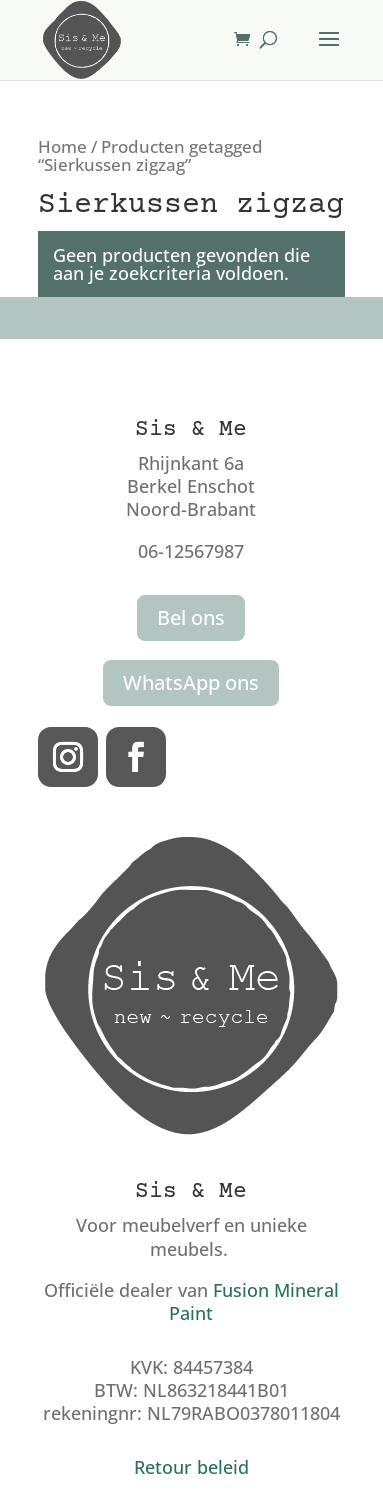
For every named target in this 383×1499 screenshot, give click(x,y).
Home (62, 146)
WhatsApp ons (191, 682)
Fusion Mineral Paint (254, 1301)
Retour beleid (191, 1467)
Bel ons (191, 617)
